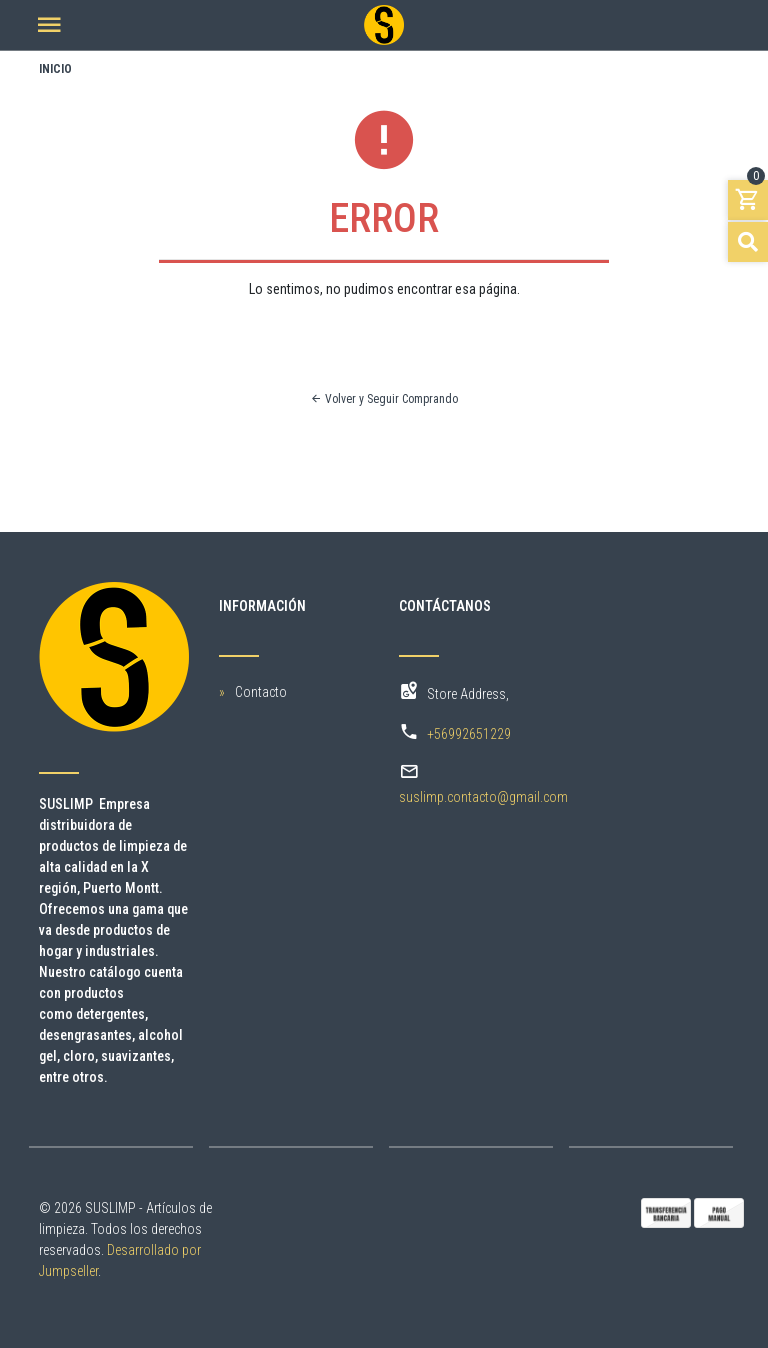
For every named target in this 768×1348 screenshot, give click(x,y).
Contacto (261, 692)
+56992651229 (469, 734)
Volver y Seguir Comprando (384, 399)
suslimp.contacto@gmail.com (483, 797)
